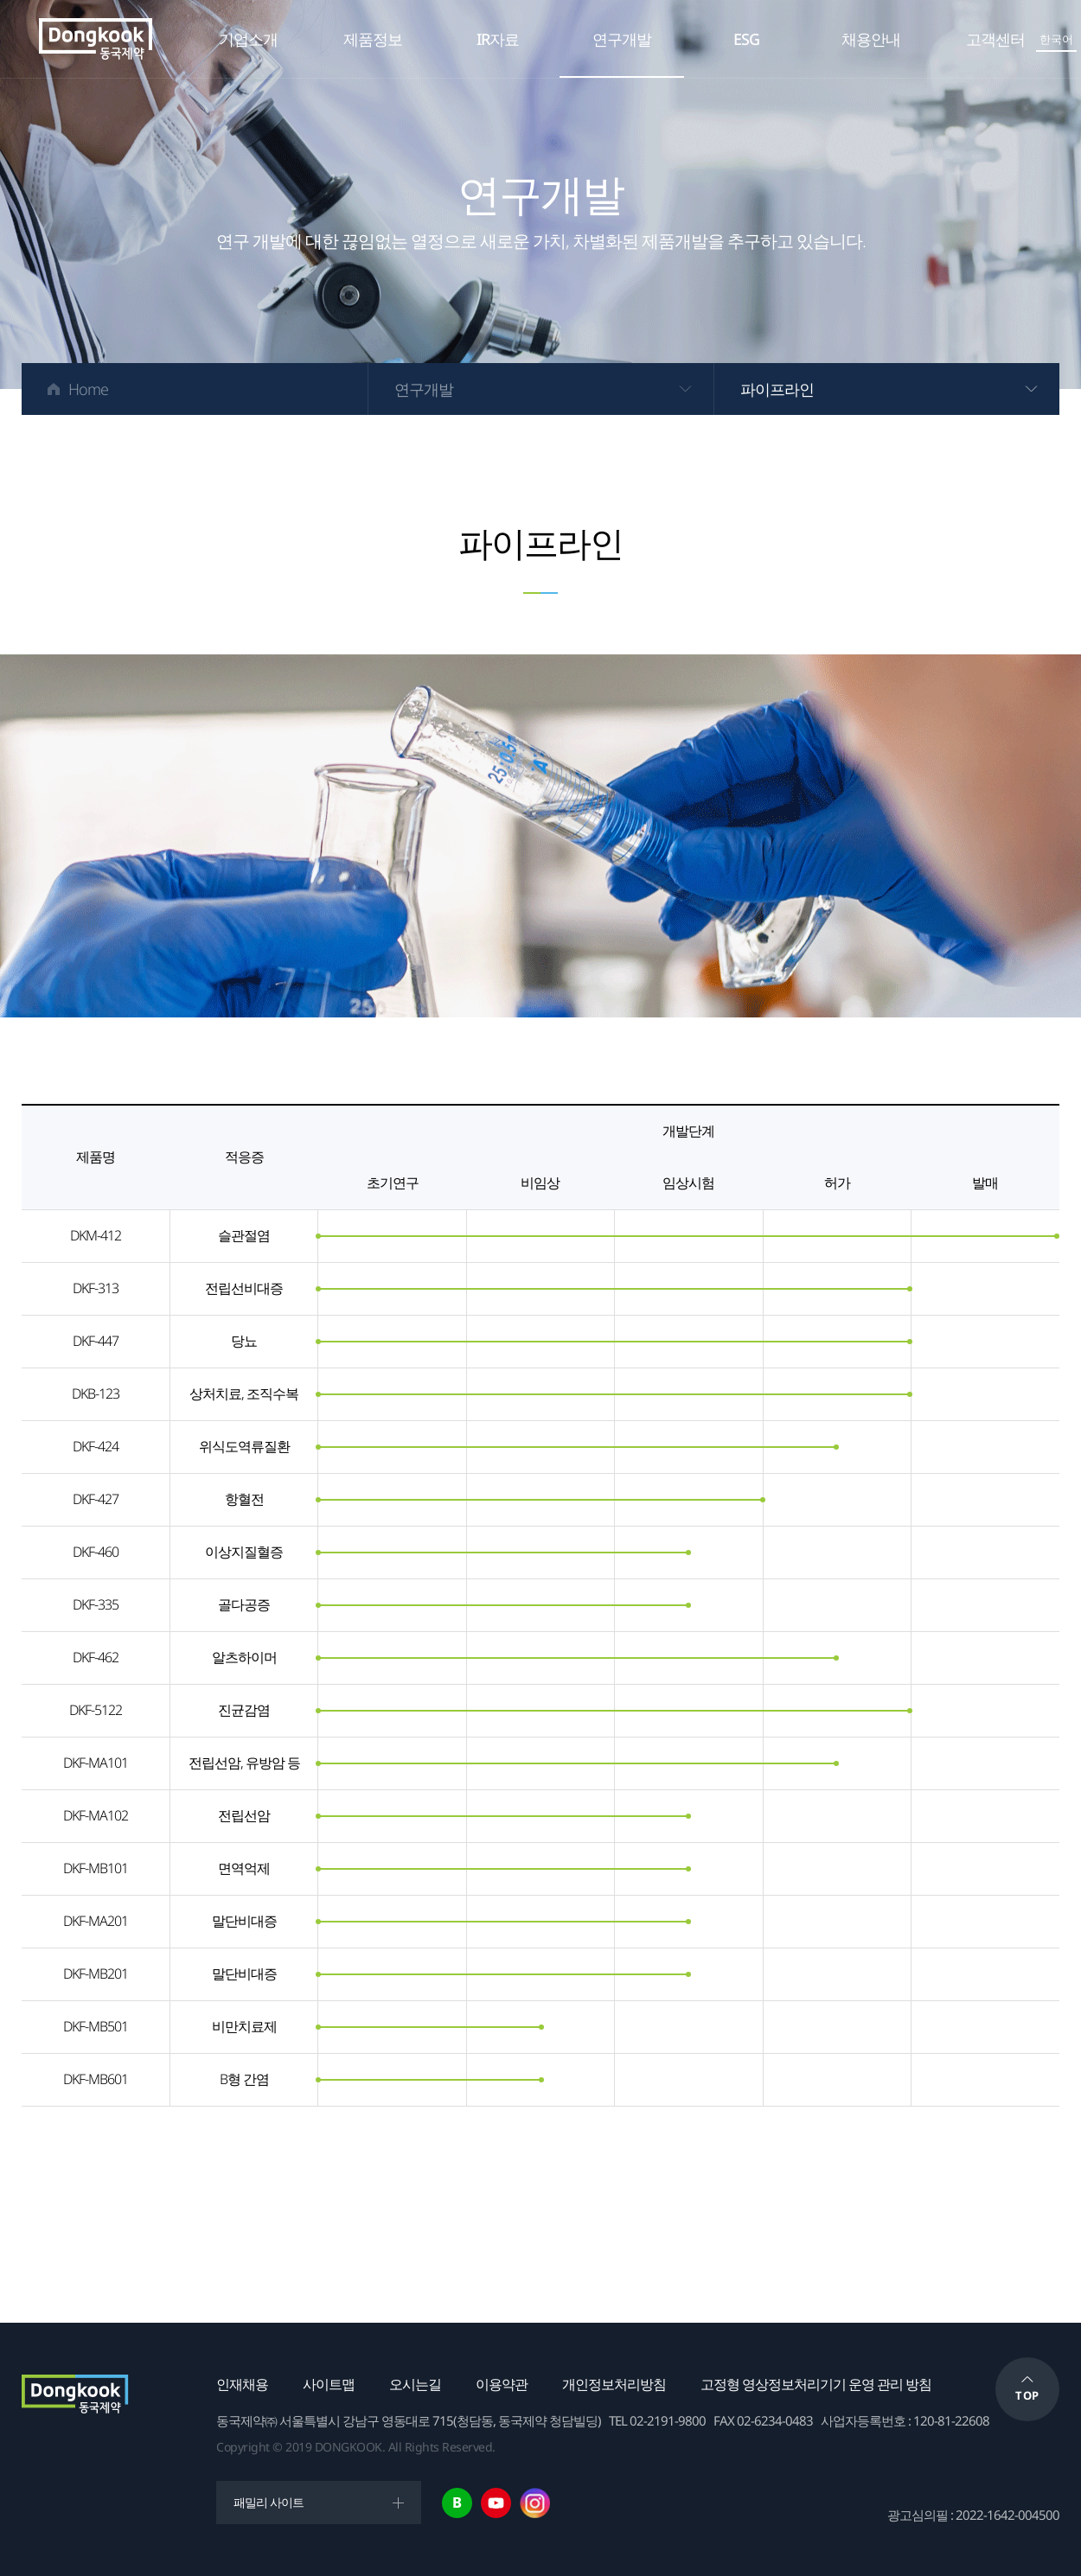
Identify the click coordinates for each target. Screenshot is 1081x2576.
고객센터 (995, 39)
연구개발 (621, 39)
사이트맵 (329, 2384)
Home (88, 389)
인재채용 (242, 2384)
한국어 (1056, 39)
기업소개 (248, 39)
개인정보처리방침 (614, 2384)
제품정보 (372, 39)
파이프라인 (777, 389)
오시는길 (415, 2384)
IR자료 (498, 39)
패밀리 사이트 (268, 2502)
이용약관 (502, 2384)
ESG (746, 39)
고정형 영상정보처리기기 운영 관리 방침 (815, 2384)
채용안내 (870, 39)
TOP (1027, 2395)
